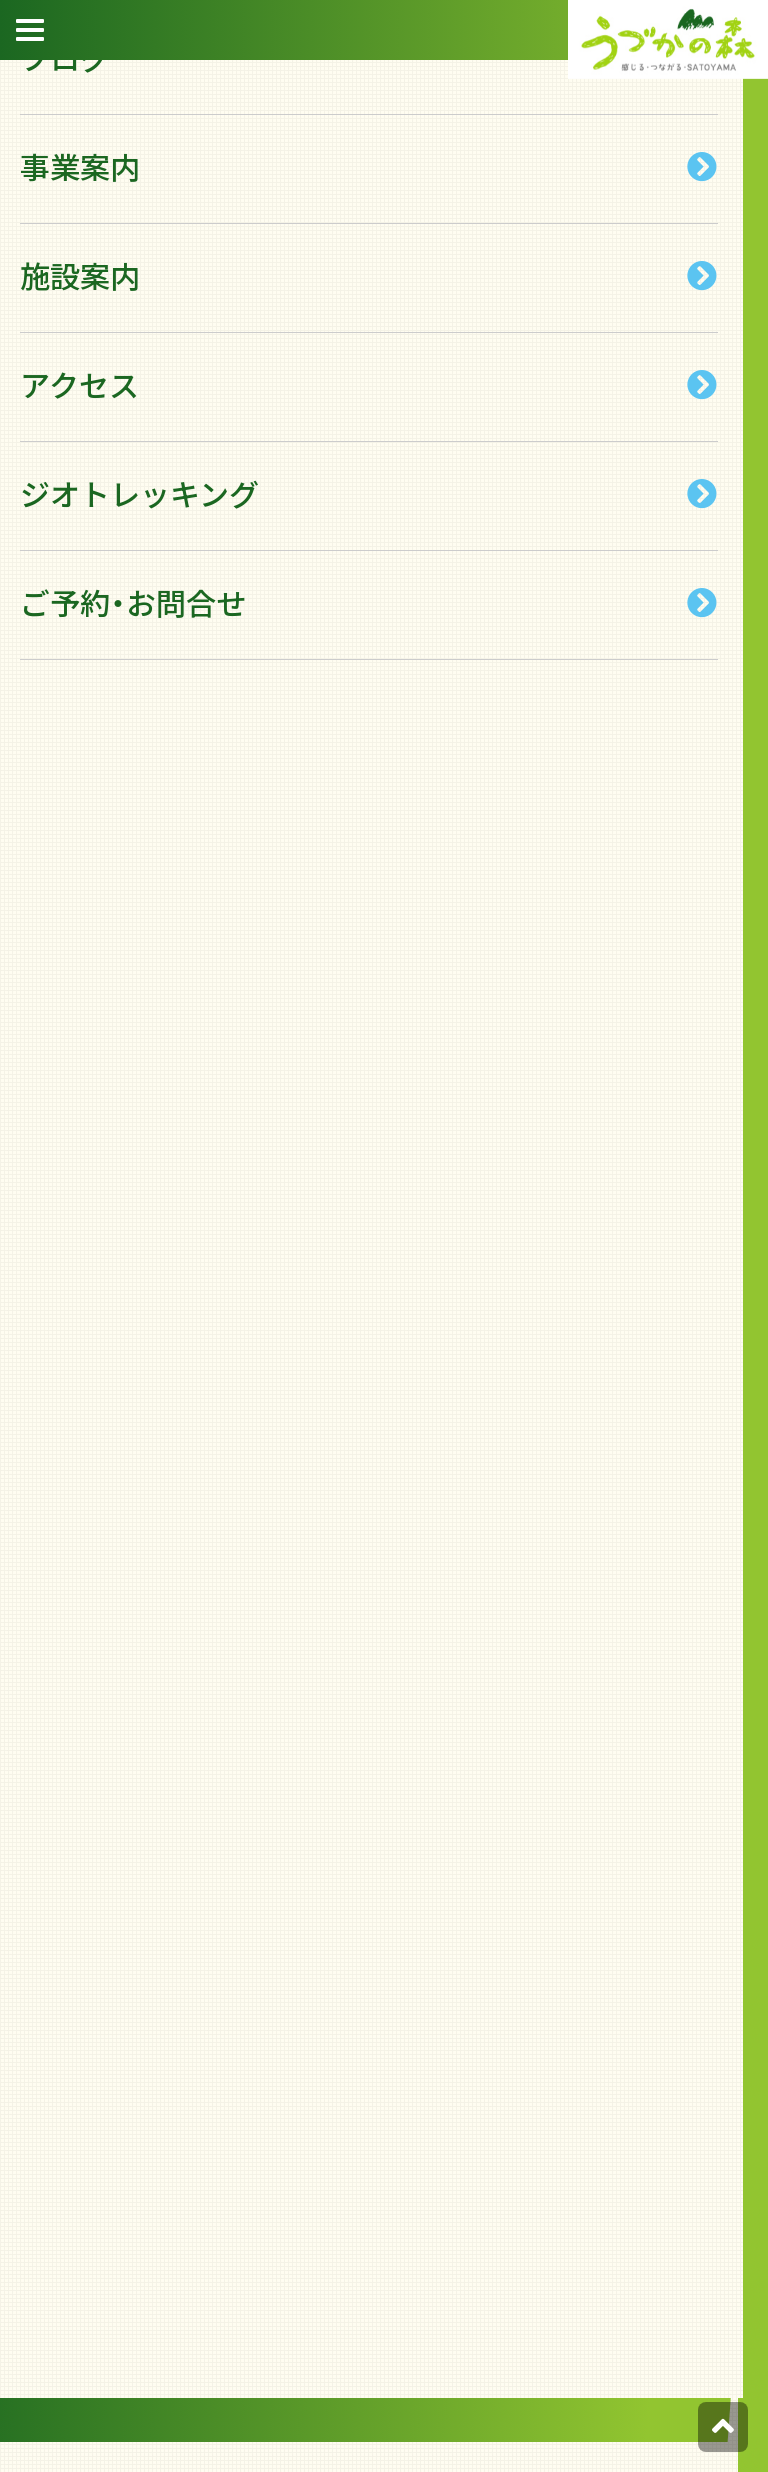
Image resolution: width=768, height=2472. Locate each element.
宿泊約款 (738, 269)
